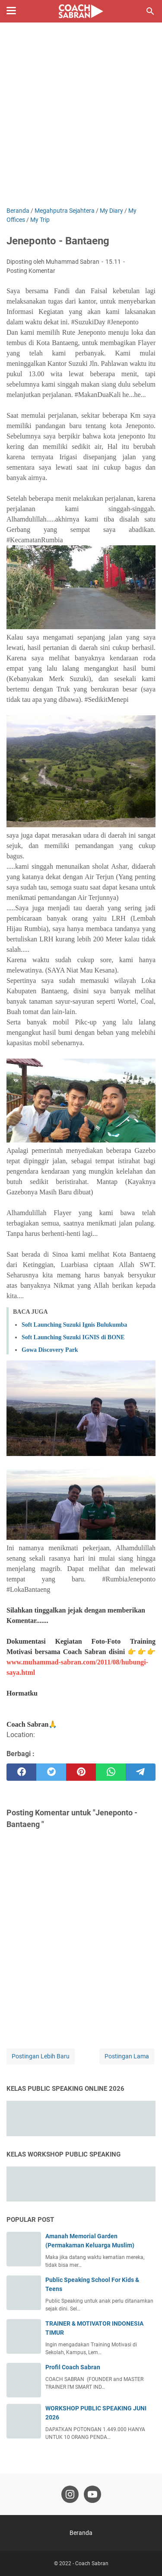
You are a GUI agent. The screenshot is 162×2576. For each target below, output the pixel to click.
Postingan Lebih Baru (41, 2056)
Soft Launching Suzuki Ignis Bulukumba (74, 1325)
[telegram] (141, 1772)
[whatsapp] (111, 1772)
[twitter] (51, 1772)
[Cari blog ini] (150, 11)
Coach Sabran (91, 2563)
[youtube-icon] (92, 2494)
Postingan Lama (127, 2056)
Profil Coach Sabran (72, 2367)
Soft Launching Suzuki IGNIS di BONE (73, 1337)
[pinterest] (81, 1772)
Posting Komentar (30, 270)
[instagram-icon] (70, 2494)
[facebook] (21, 1772)
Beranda (81, 2532)
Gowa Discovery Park (50, 1350)
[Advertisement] (81, 121)
